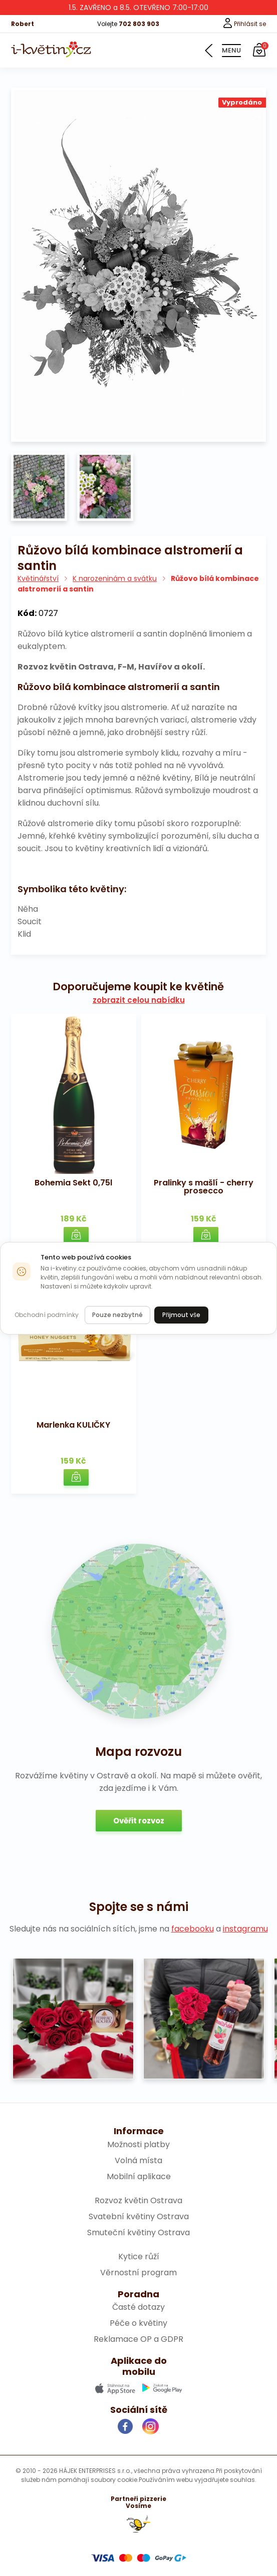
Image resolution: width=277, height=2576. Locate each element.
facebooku (192, 1929)
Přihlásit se (244, 24)
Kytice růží (138, 2256)
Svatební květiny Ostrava (139, 2216)
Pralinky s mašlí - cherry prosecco (203, 1186)
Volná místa (138, 2160)
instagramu (245, 1929)
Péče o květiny (138, 2323)
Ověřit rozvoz (138, 1820)
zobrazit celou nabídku (139, 1000)
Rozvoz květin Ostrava (138, 2200)
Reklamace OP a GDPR (138, 2339)
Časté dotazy (138, 2307)
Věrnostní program (138, 2272)
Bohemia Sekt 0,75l (73, 1182)
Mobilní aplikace (139, 2176)
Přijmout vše (181, 1315)
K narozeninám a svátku (115, 578)
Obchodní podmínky (47, 1315)
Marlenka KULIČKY (73, 1425)
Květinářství (38, 578)
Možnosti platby (138, 2144)
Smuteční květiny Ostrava (138, 2232)
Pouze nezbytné (117, 1315)
